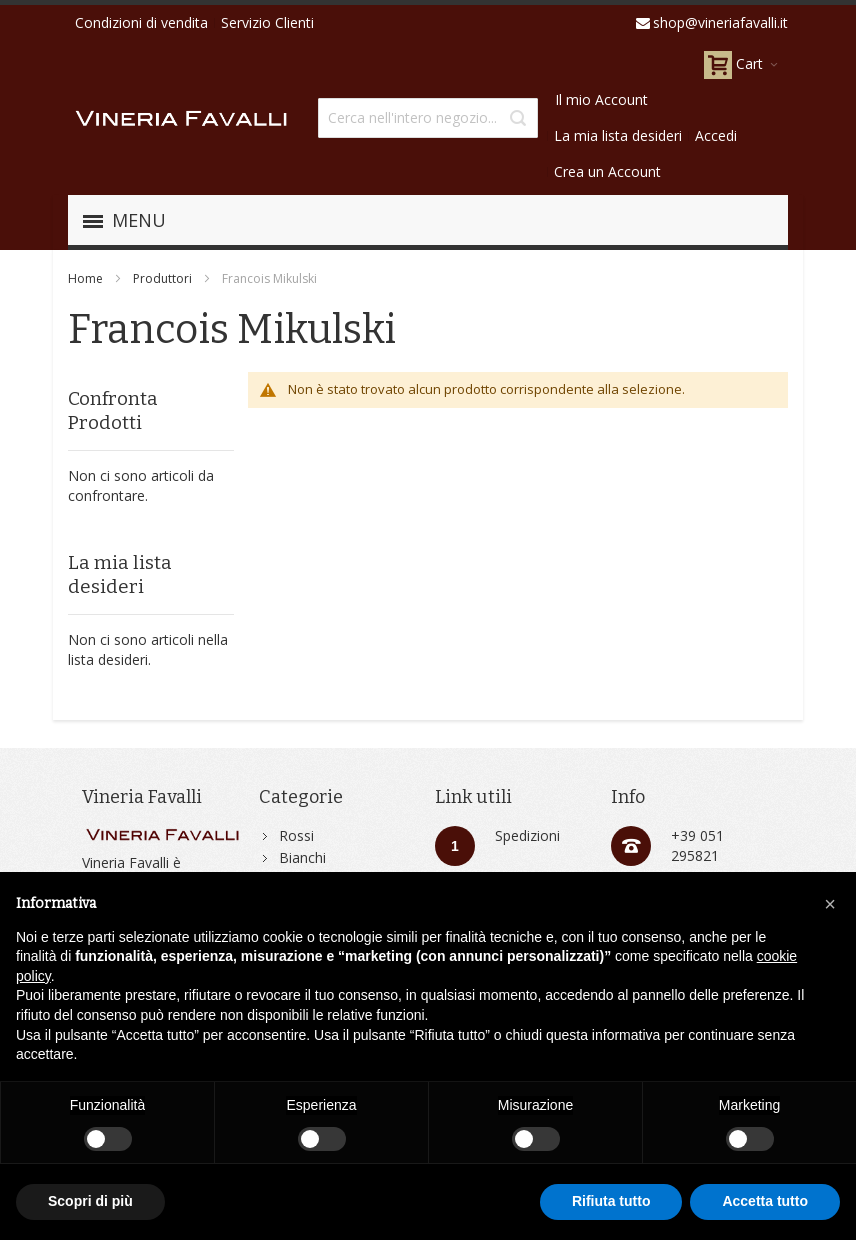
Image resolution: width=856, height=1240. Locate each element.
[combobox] (428, 118)
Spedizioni (527, 835)
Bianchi (302, 857)
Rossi (296, 835)
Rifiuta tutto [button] (611, 1201)
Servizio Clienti (267, 22)
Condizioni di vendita (141, 22)
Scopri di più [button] (90, 1201)
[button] (830, 904)
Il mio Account (601, 99)
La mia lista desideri (618, 135)
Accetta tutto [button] (765, 1201)
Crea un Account (607, 171)
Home (85, 278)
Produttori (162, 278)
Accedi (716, 135)
